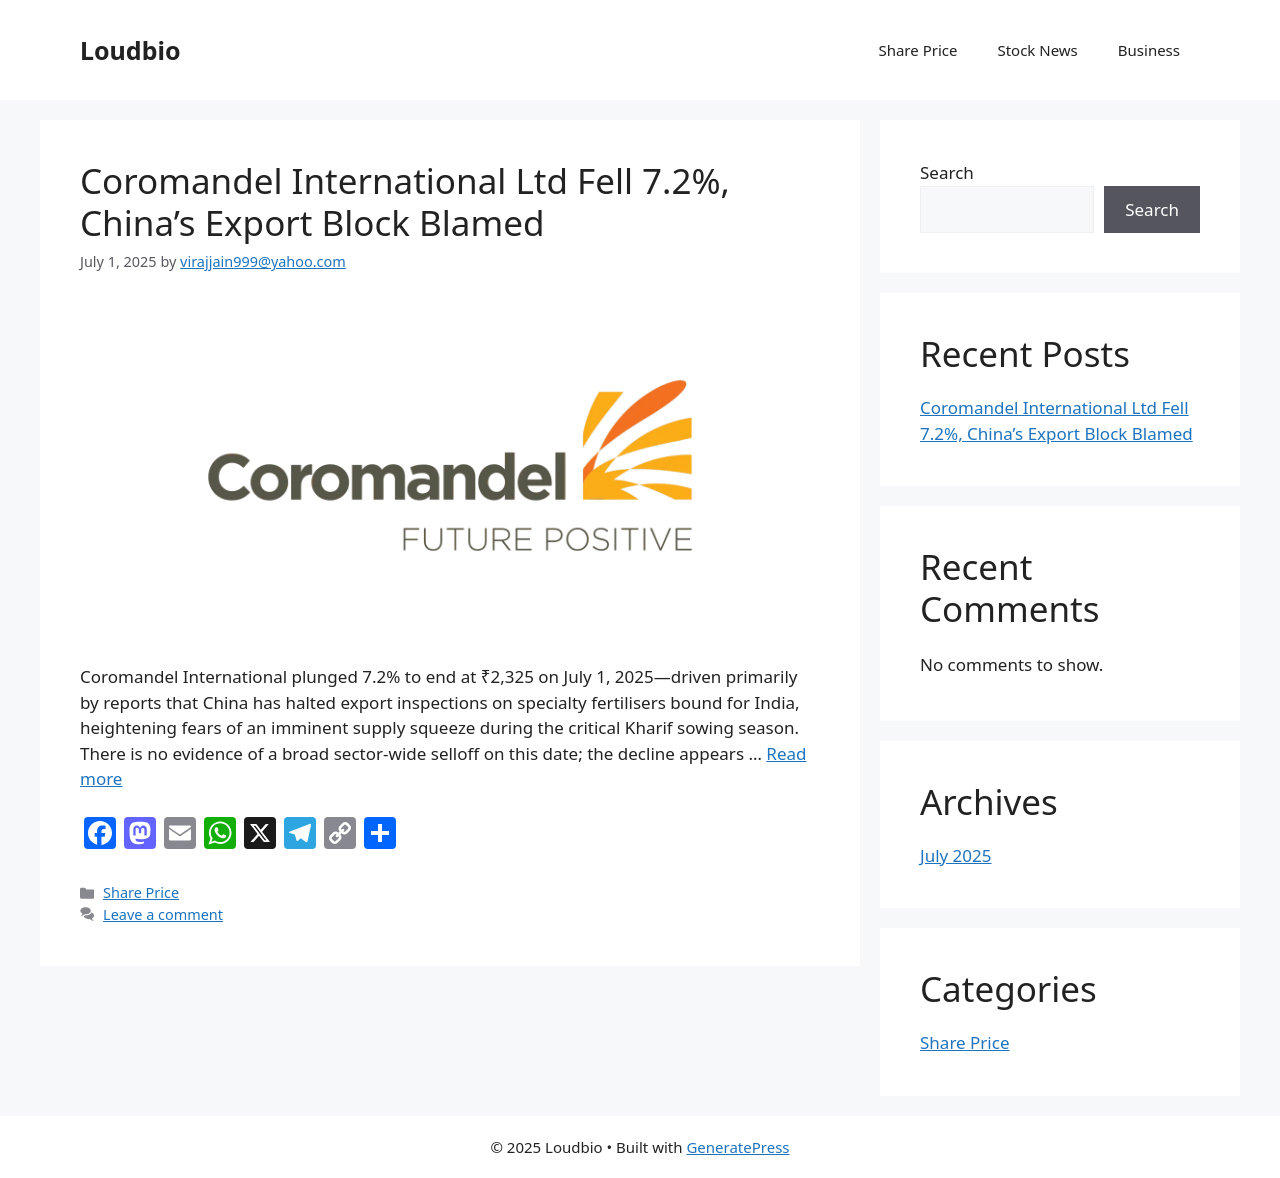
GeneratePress (737, 1147)
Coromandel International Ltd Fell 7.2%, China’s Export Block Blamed (405, 201)
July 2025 (956, 855)
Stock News (1037, 50)
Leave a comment (163, 914)
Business (1149, 50)
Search (947, 172)
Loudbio (130, 50)
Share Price (917, 50)
